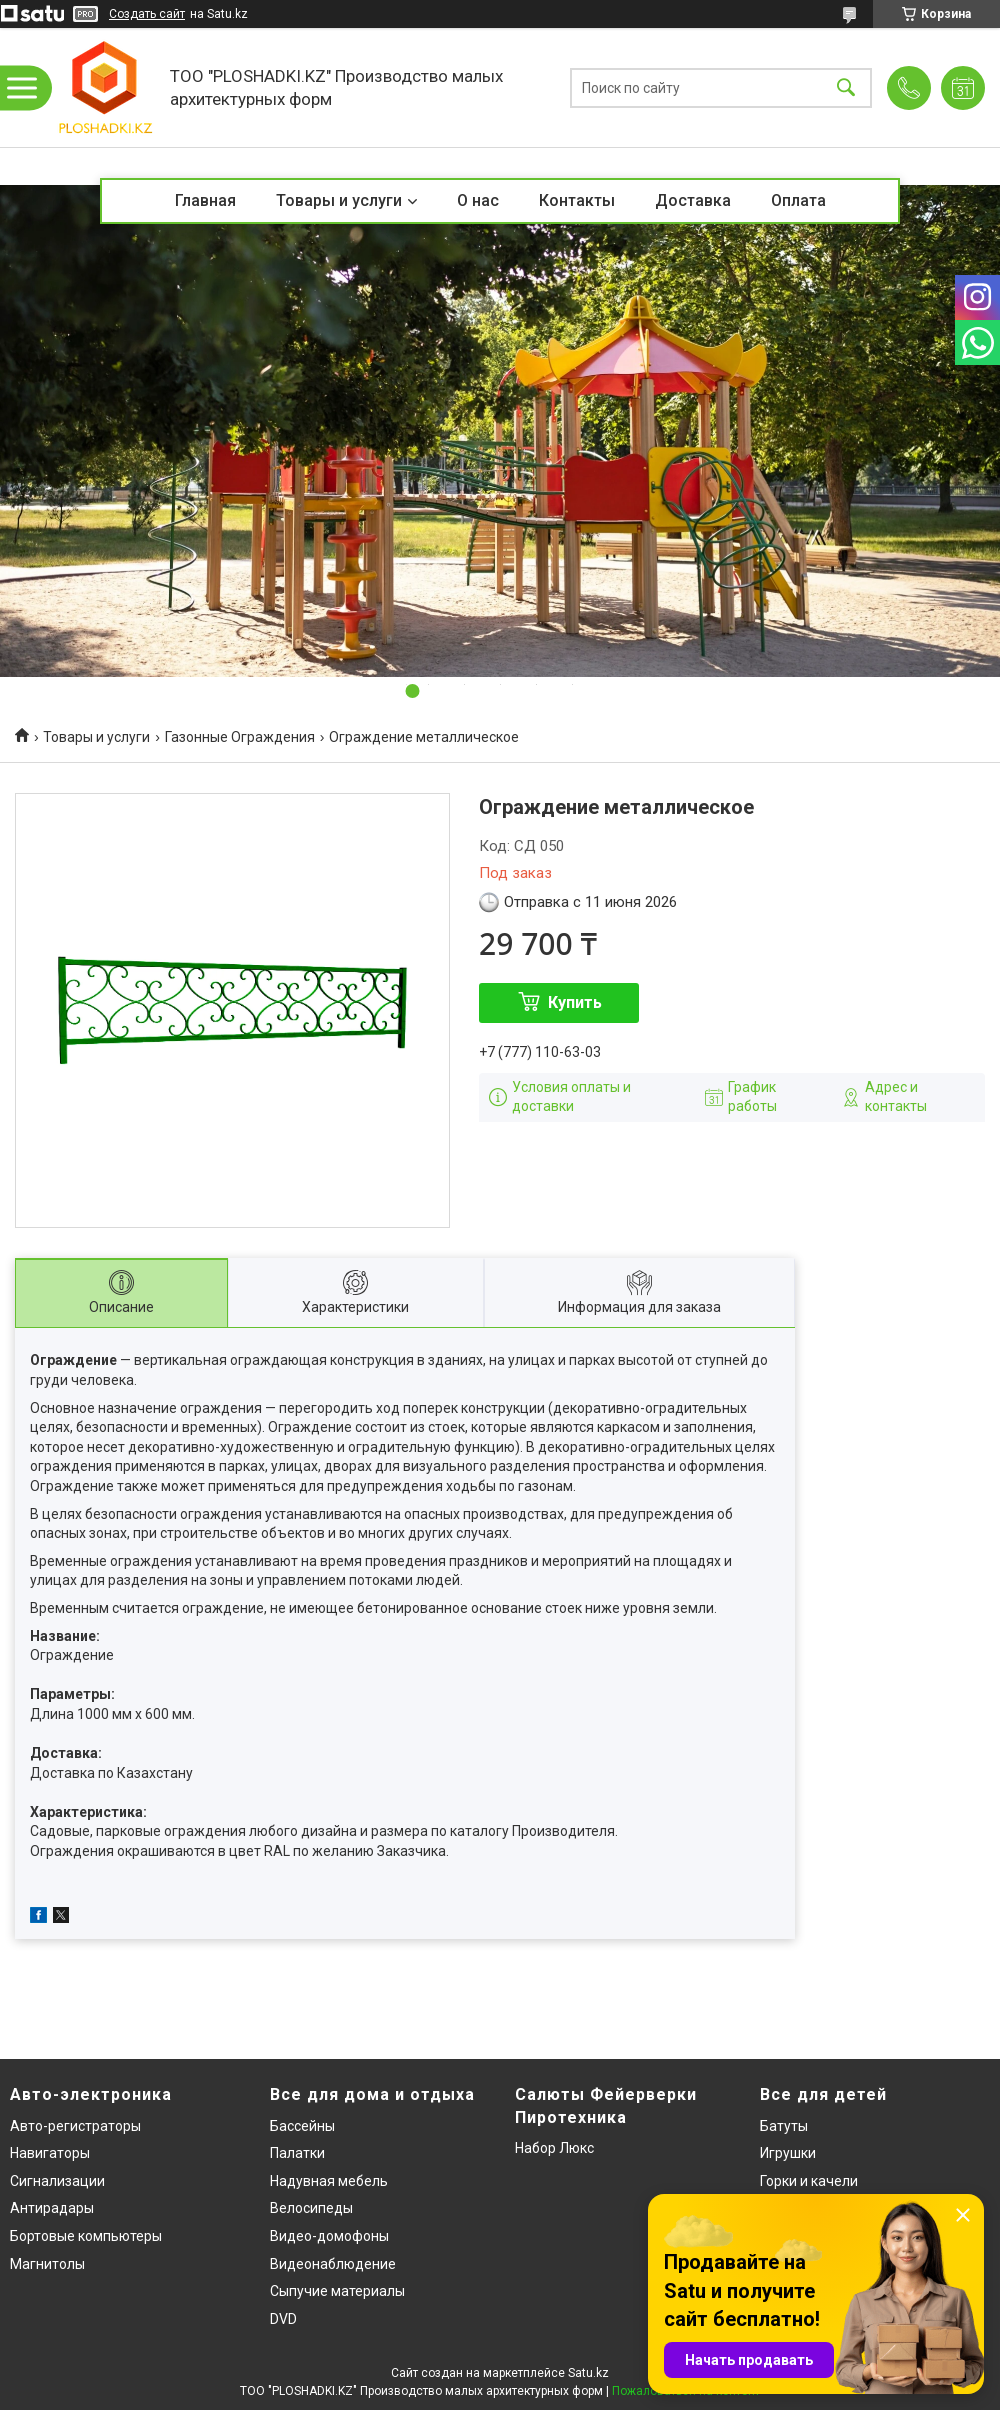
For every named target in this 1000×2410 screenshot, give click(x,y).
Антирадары (52, 2208)
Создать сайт (147, 14)
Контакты (577, 200)
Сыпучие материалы (337, 2291)
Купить (575, 1002)
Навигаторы (50, 2153)
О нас (478, 200)
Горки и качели (809, 2181)
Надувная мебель (329, 2181)
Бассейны (302, 2126)
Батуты (784, 2126)
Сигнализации (57, 2181)
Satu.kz (588, 2373)
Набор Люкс (554, 2148)
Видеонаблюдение (333, 2264)
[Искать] (846, 87)
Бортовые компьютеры (86, 2236)
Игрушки (788, 2153)
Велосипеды (311, 2208)
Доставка (693, 200)
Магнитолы (47, 2264)
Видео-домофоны (329, 2236)
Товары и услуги (339, 200)
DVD (283, 2319)
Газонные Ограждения (240, 737)
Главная (205, 200)
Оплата (798, 200)
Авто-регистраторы (75, 2126)
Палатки (297, 2153)
